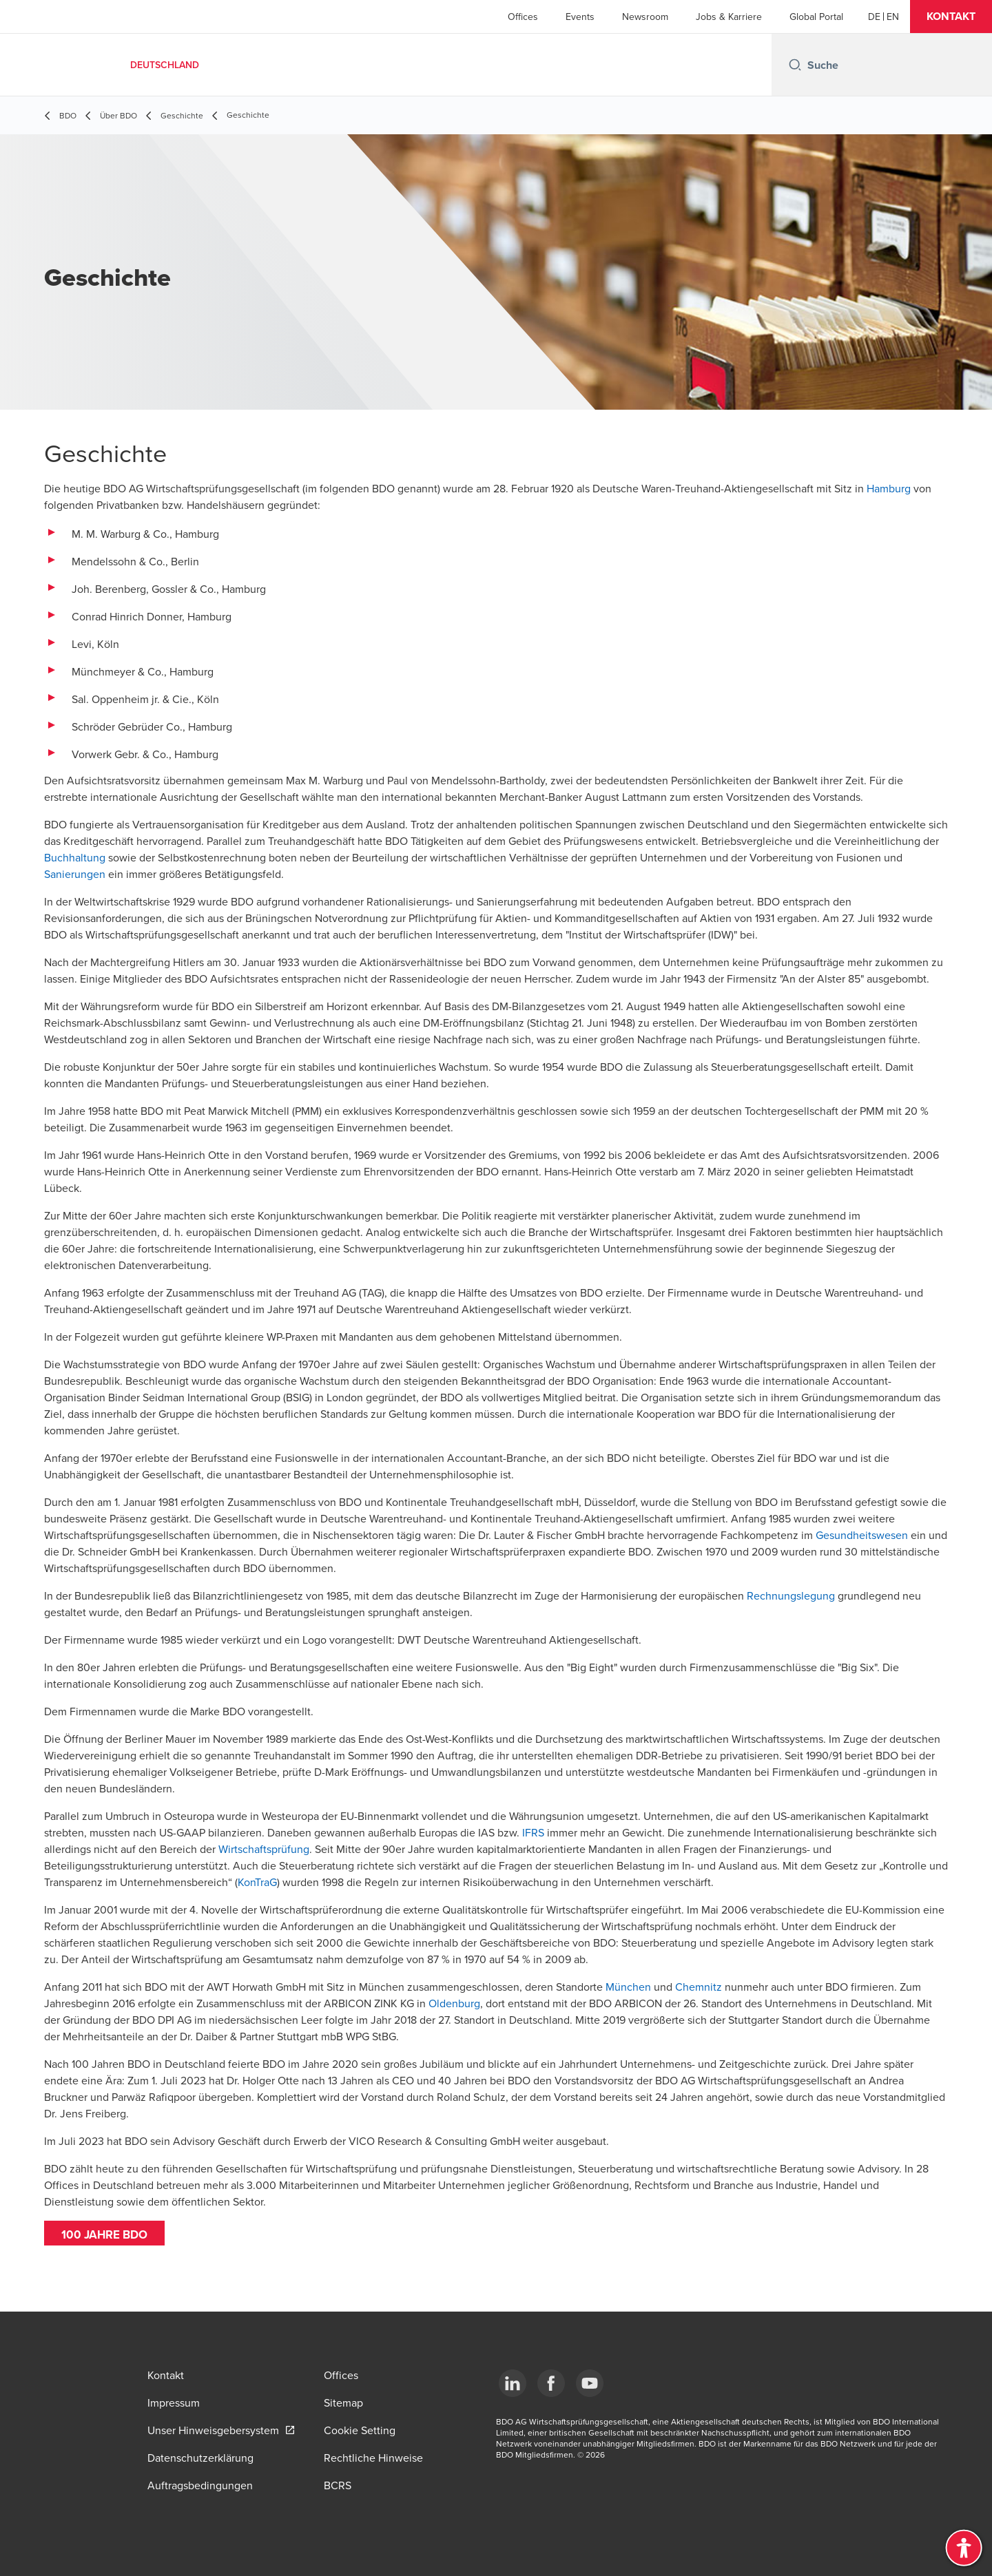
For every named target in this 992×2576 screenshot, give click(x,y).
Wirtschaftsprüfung (263, 1848)
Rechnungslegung (791, 1595)
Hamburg (889, 488)
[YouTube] (589, 2383)
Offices (523, 16)
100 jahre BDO (107, 2234)
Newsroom (645, 16)
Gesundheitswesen (862, 1534)
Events (580, 16)
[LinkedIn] (512, 2383)
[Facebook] (551, 2383)
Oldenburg (454, 2003)
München (628, 1986)
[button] (951, 16)
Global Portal (816, 16)
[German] (874, 16)
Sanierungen (74, 873)
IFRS (533, 1832)
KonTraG (257, 1881)
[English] (893, 16)
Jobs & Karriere (729, 16)
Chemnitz (698, 1986)
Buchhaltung (74, 857)
